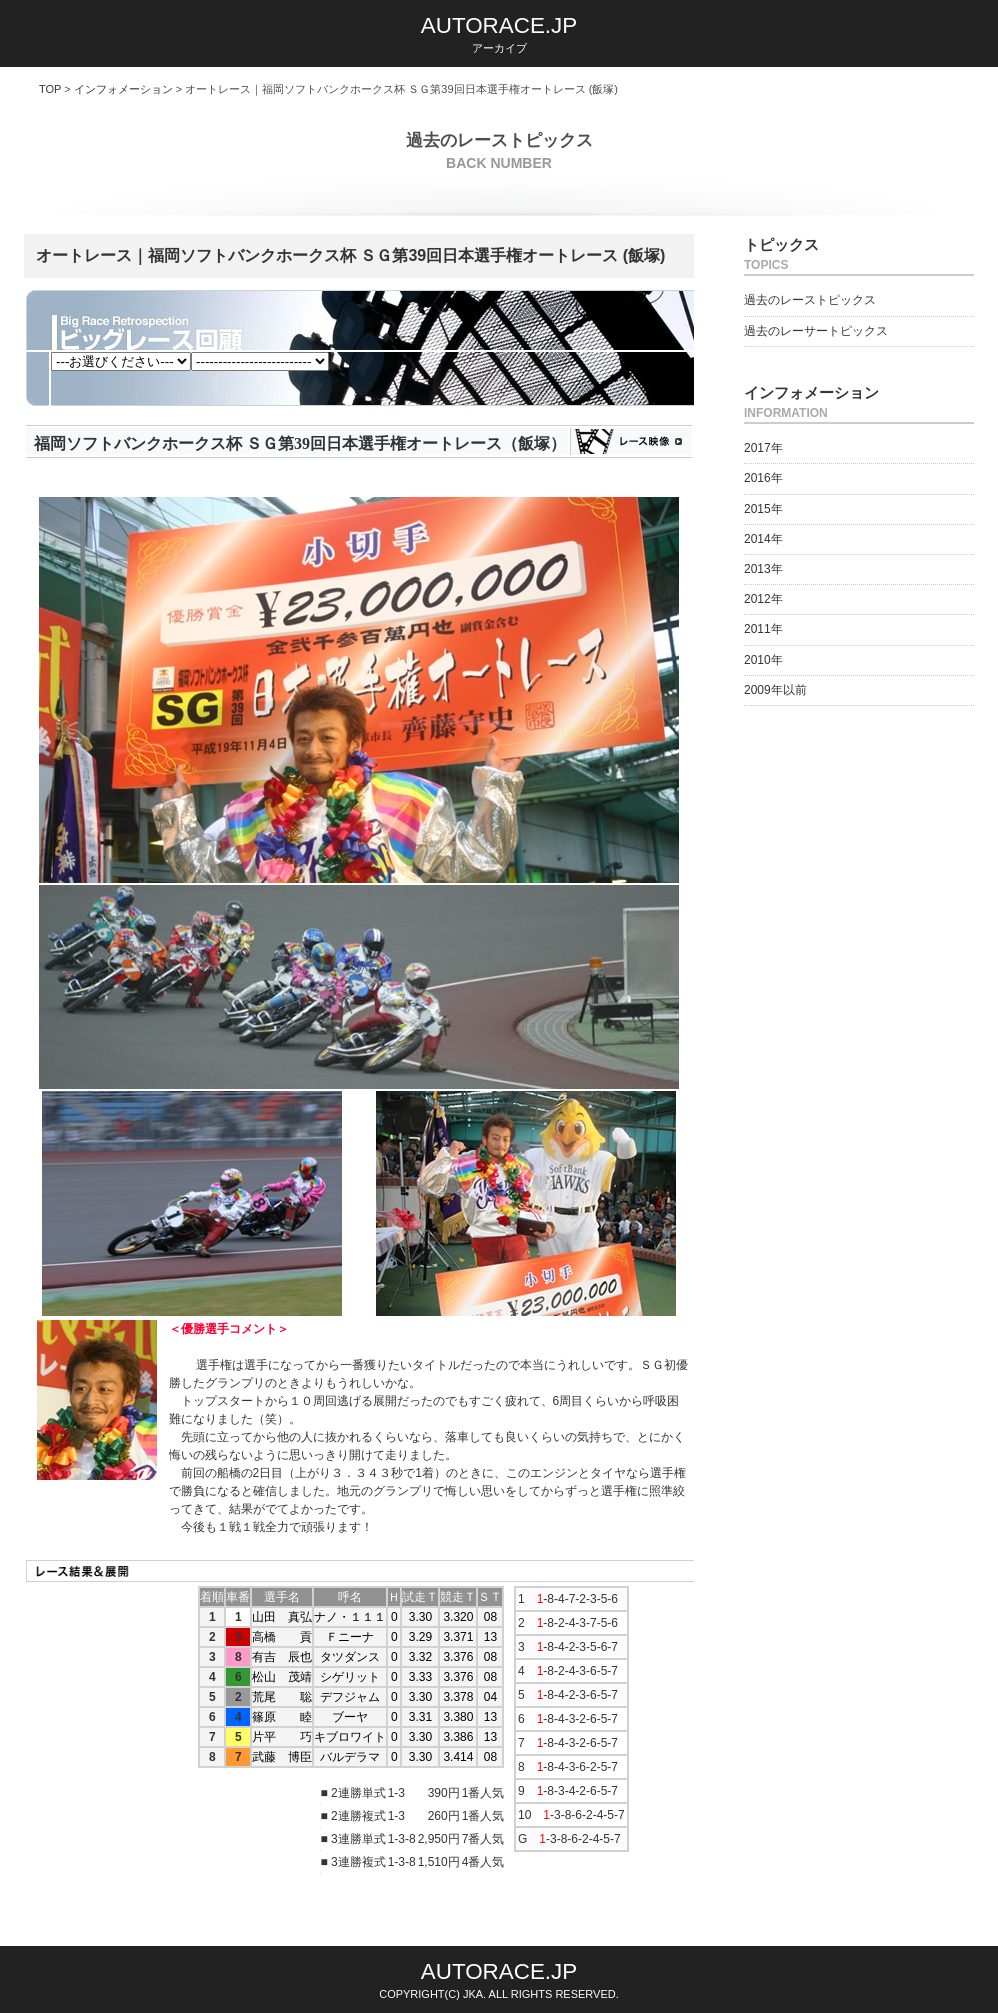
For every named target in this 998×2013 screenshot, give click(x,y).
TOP (50, 89)
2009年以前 (775, 690)
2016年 (763, 478)
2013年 (763, 569)
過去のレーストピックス (810, 300)
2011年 (763, 629)
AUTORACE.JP (499, 25)
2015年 (763, 509)
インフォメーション (123, 89)
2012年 (763, 599)
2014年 (763, 539)
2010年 (763, 660)
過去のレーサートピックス (816, 331)
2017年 (763, 448)
